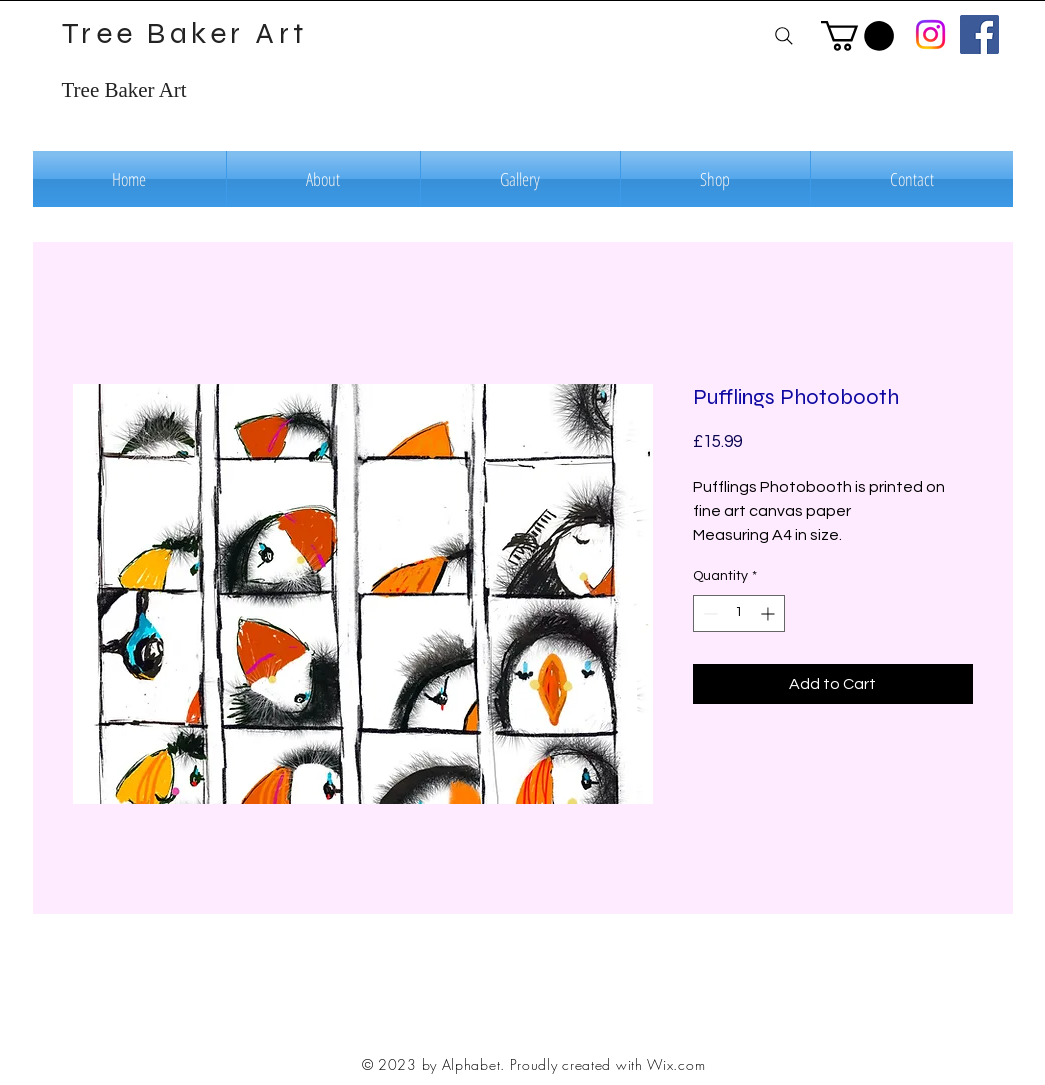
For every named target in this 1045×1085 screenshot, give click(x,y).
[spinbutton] (739, 613)
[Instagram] (930, 34)
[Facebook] (979, 34)
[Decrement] (708, 613)
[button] (857, 36)
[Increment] (769, 613)
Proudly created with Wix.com (608, 1064)
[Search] (784, 35)
